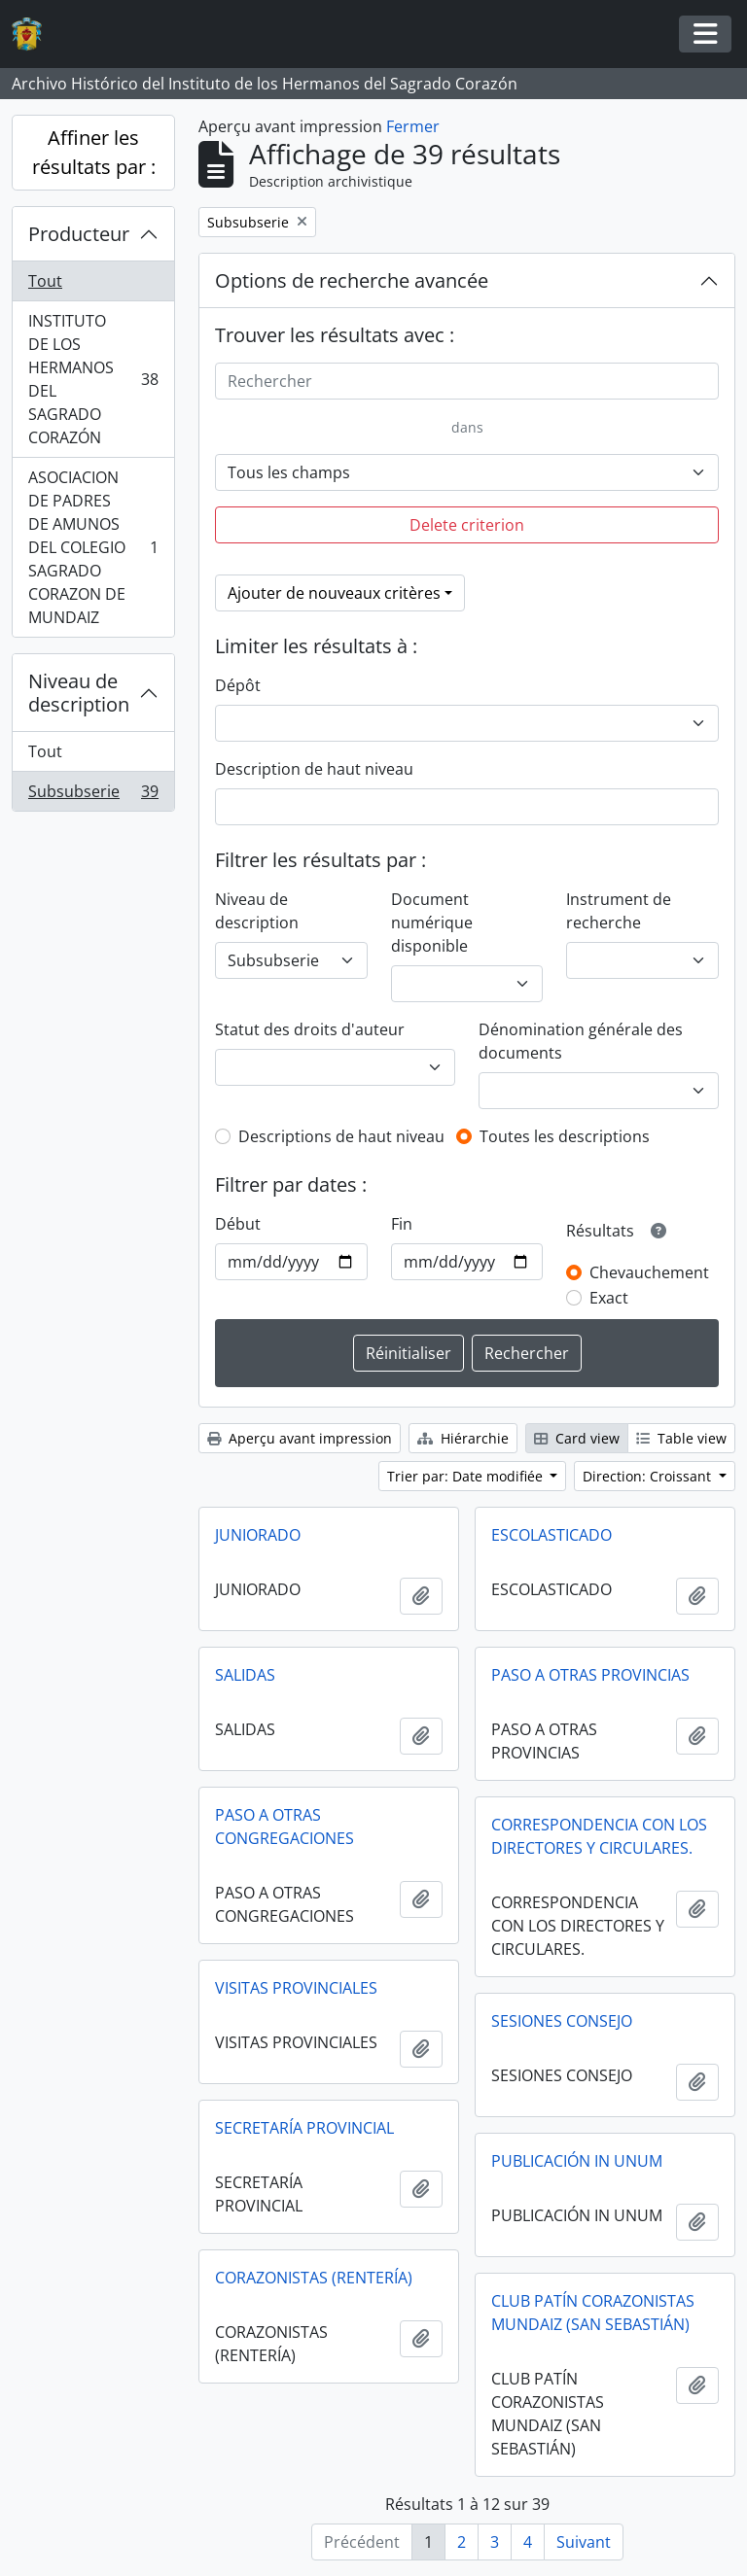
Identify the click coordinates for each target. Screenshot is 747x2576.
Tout (45, 281)
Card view (577, 1438)
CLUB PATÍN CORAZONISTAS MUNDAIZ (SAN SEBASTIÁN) (592, 2312)
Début (238, 1224)
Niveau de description (78, 692)
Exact (608, 1297)
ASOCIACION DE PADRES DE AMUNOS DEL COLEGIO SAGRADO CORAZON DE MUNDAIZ (93, 547)
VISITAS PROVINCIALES (296, 1988)
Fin (401, 1224)
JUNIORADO (258, 1535)
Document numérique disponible (432, 922)
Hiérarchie (463, 1438)
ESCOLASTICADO (551, 1535)
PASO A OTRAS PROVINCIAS (590, 1675)
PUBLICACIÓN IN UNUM (576, 2161)
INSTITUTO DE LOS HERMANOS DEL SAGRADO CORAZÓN (93, 379)
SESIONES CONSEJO (561, 2021)
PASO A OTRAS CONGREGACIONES (284, 1826)
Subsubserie (93, 795)
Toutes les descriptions (565, 1136)
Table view (681, 1438)
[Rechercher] (467, 381)
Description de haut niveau (314, 769)
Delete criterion (466, 525)
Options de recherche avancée (351, 280)
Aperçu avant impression (299, 1438)
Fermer (413, 126)
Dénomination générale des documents (581, 1041)
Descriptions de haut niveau (341, 1136)
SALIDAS (245, 1675)
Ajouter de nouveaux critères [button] (334, 593)
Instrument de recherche (618, 910)
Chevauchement (649, 1272)
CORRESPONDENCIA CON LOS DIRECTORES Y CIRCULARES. (599, 1836)
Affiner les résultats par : (94, 152)
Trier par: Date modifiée (467, 1476)
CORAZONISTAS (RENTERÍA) (313, 2277)
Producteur (78, 234)
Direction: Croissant (649, 1476)
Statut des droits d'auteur (310, 1029)
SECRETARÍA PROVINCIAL (304, 2128)
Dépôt (238, 685)
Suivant (583, 2542)
